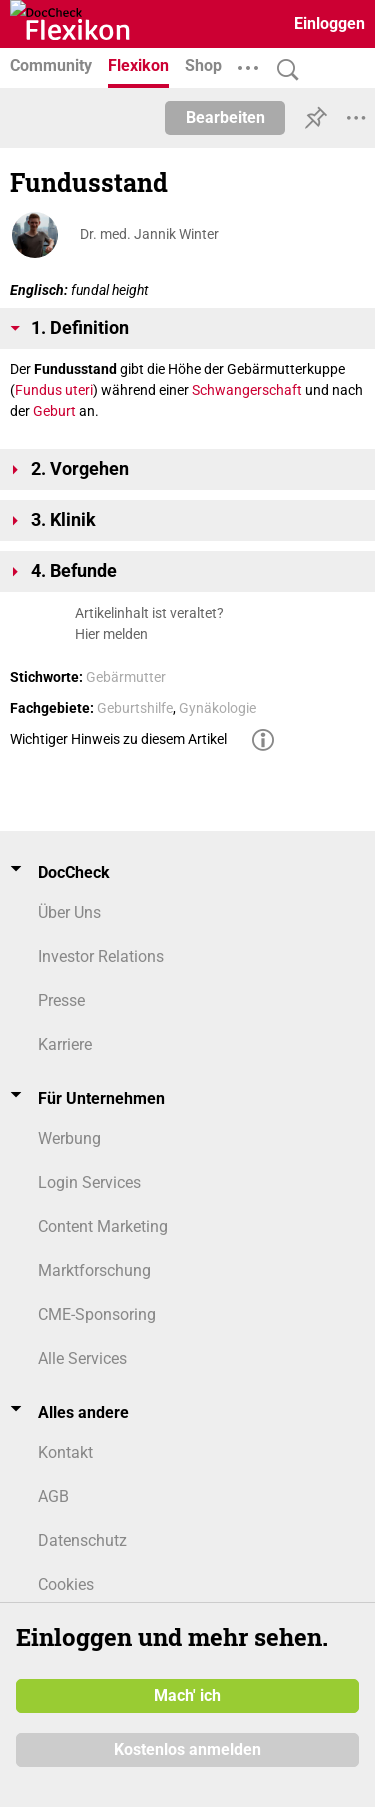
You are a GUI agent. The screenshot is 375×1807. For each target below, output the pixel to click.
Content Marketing (103, 1226)
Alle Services (82, 1358)
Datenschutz (82, 1540)
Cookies (66, 1584)
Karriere (65, 1044)
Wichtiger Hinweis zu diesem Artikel (118, 739)
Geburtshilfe (135, 708)
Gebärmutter (126, 677)
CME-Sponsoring (97, 1314)
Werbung (69, 1138)
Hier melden (111, 634)
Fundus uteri (54, 390)
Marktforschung (94, 1270)
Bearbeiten (225, 117)
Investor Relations (101, 956)
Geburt (54, 411)
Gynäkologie (217, 708)
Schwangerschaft (247, 390)
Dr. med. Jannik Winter (149, 234)
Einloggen (329, 23)
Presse (61, 1000)
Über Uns (69, 912)
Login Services (89, 1182)
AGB (53, 1496)
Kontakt (65, 1452)
